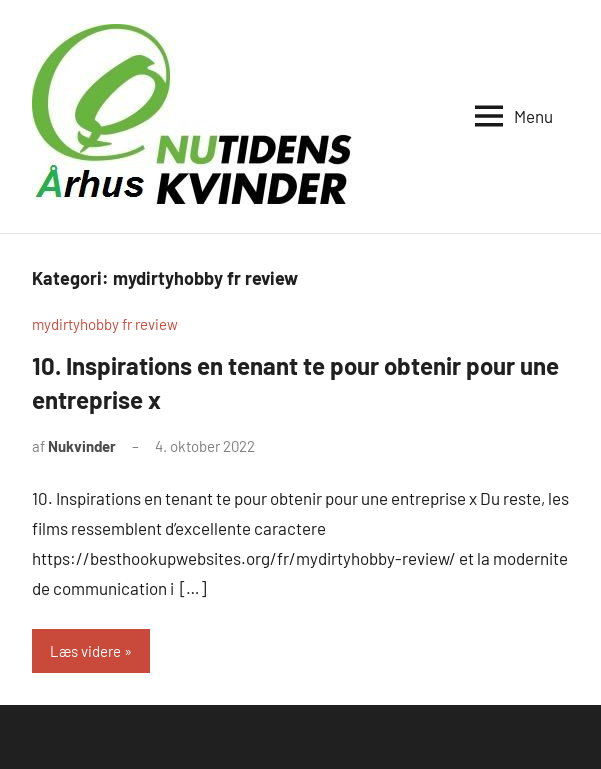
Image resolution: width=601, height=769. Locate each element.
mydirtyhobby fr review (105, 324)
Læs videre (85, 651)
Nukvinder (82, 446)
